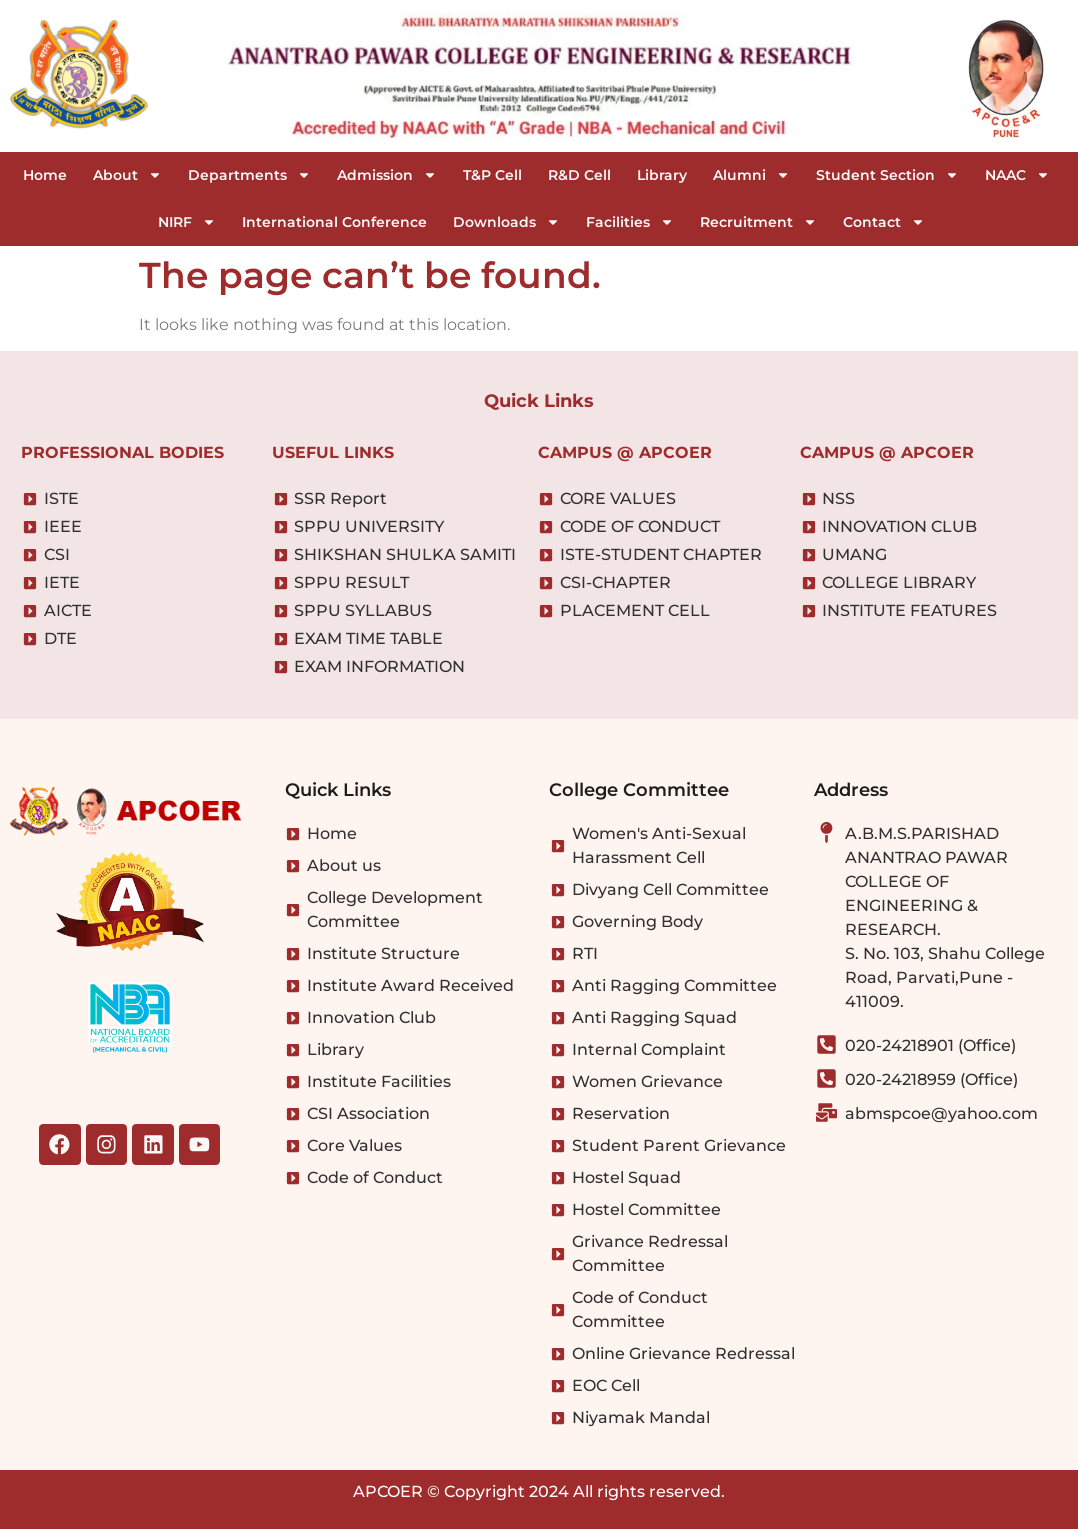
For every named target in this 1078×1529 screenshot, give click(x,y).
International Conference (334, 222)
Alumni (751, 175)
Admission (387, 175)
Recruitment (758, 222)
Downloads (506, 222)
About (127, 175)
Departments (249, 175)
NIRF (187, 222)
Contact (884, 222)
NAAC (1017, 175)
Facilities (630, 222)
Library (662, 175)
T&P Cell (492, 175)
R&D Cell (579, 175)
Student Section (887, 175)
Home (45, 175)
